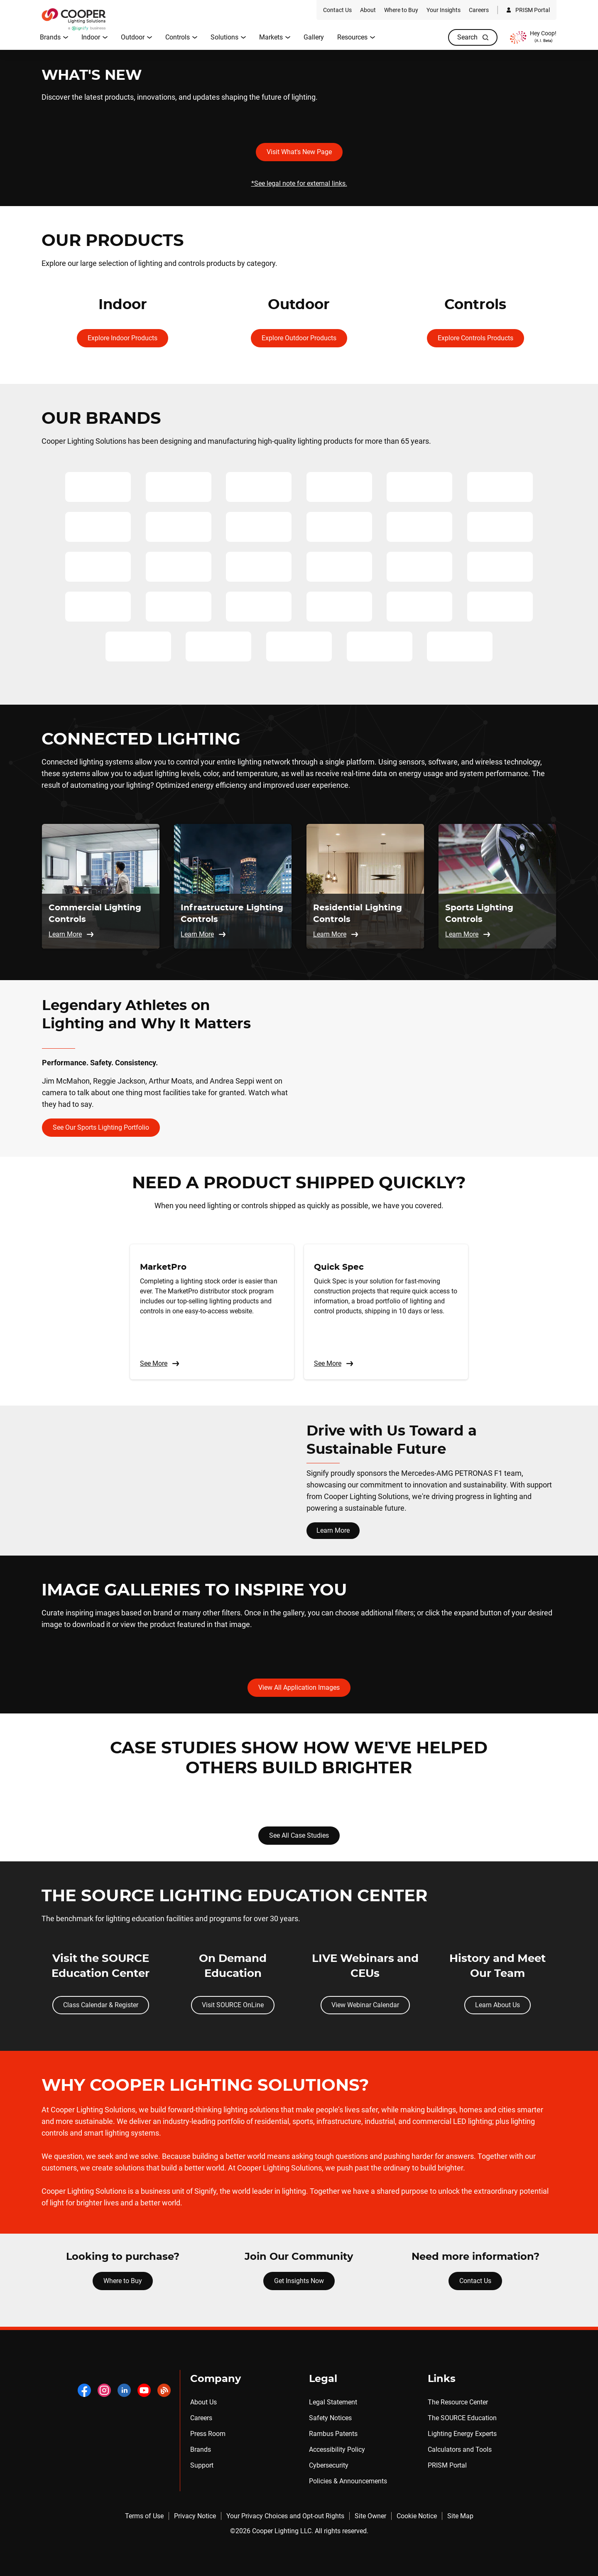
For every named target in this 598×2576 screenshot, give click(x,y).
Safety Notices (330, 2418)
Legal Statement (333, 2402)
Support (201, 2465)
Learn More (333, 1530)
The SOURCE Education (462, 2418)
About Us (203, 2402)
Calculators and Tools (460, 2449)
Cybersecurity (328, 2465)
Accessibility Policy (337, 2449)
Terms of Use (144, 2516)
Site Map (460, 2516)
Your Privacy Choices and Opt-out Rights (285, 2516)
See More (160, 1363)
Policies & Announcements (348, 2481)
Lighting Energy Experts (462, 2434)
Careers (201, 2418)
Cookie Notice (417, 2516)
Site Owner (370, 2516)
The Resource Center (458, 2402)
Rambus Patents (333, 2434)
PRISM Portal (447, 2465)
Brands (200, 2449)
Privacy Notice (195, 2516)
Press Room (207, 2434)
